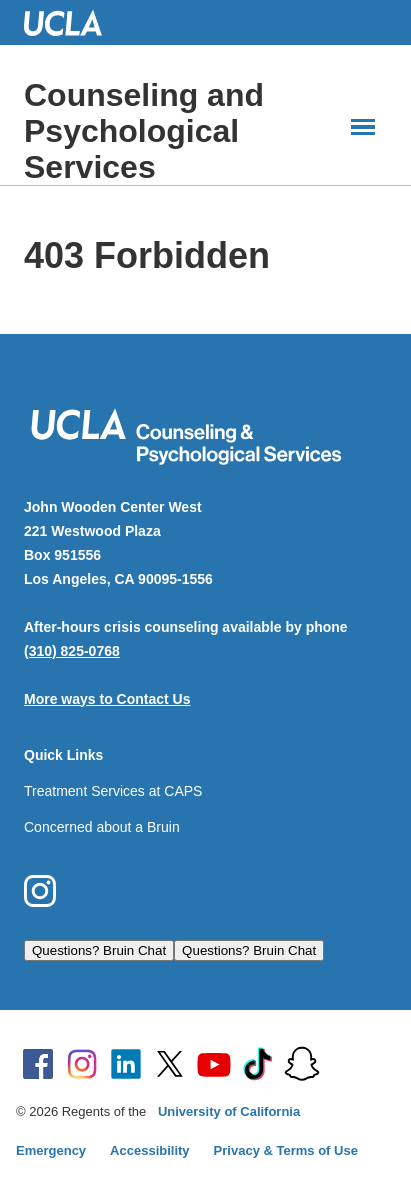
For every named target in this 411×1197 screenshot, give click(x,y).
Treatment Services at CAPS (113, 791)
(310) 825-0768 (72, 651)
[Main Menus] (363, 127)
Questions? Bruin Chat (99, 950)
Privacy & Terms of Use (286, 1150)
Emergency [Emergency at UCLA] (51, 1150)
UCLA (72, 22)
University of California (229, 1111)
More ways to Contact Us (107, 699)
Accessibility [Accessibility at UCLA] (150, 1150)
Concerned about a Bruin (102, 827)
